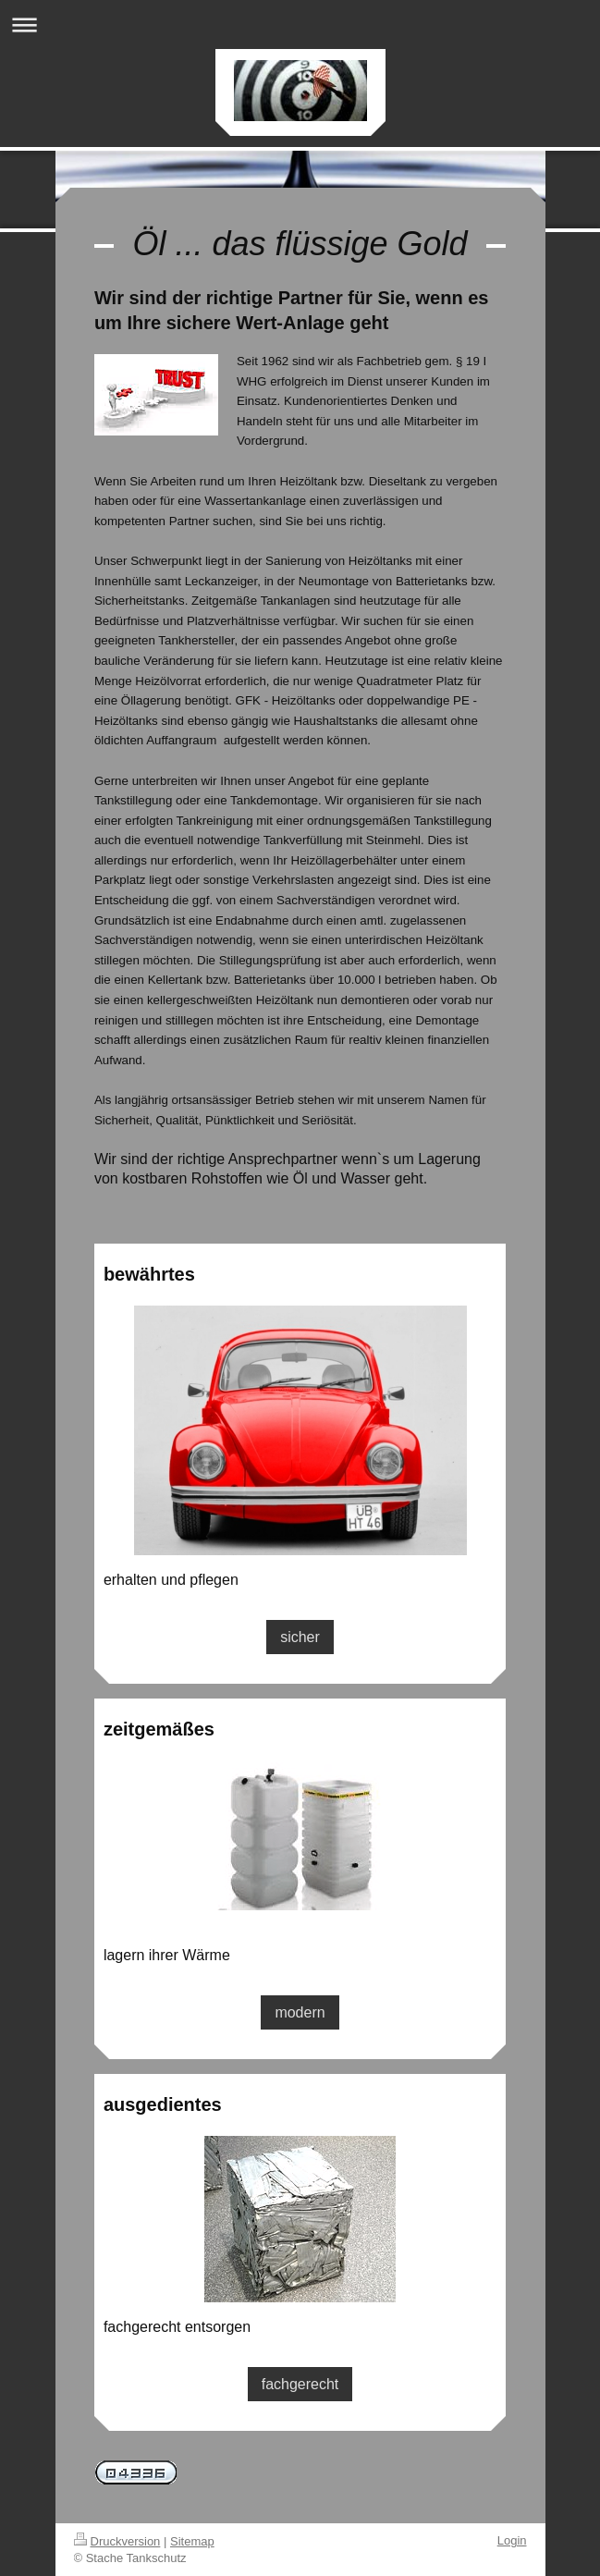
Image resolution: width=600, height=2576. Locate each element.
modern (299, 2012)
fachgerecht (300, 2384)
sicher (300, 1637)
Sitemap (192, 2541)
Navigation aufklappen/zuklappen (300, 24)
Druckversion (117, 2541)
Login (512, 2540)
